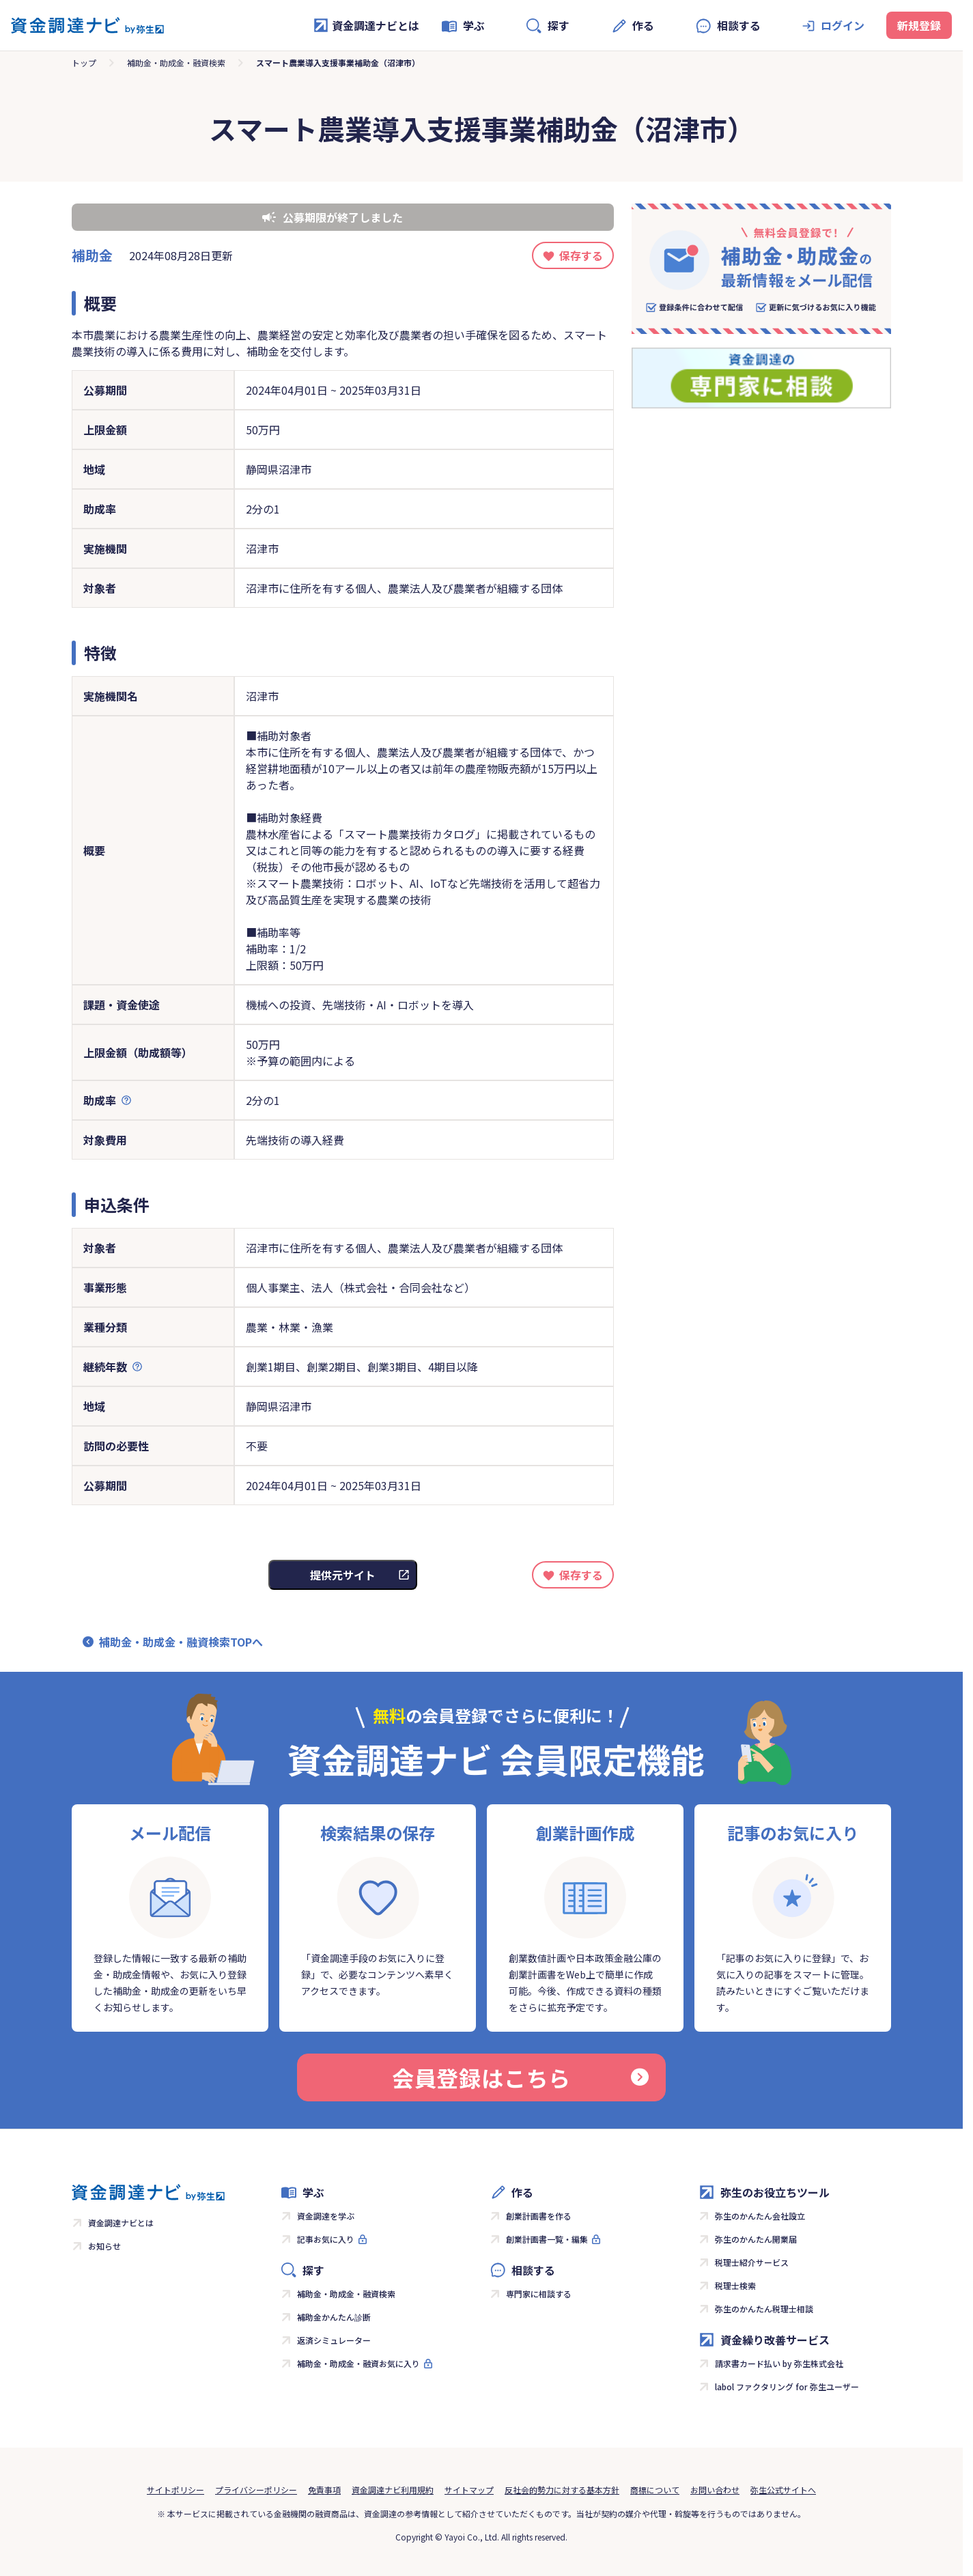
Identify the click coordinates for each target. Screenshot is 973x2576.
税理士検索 (735, 2285)
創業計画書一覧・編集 (547, 2239)
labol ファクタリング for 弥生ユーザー (787, 2386)
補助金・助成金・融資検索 (176, 62)
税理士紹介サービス (752, 2262)
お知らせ (104, 2246)
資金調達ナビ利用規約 (393, 2489)
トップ (84, 62)
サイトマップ (469, 2489)
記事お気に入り (325, 2239)
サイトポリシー (175, 2489)
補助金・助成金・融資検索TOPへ (181, 1642)
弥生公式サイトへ (783, 2489)
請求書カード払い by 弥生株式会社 (779, 2363)
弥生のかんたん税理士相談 (764, 2308)
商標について (654, 2489)
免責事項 (324, 2489)
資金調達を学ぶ (325, 2216)
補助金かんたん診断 (334, 2317)
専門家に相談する (539, 2293)
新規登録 (919, 25)
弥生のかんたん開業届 (756, 2239)
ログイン (842, 25)
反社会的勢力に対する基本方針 (562, 2489)
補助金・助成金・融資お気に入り (358, 2363)
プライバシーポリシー (256, 2489)
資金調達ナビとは (366, 25)
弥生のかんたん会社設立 (760, 2216)
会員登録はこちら (520, 2077)
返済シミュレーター (334, 2340)
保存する (581, 255)
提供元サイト (343, 1575)
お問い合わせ (714, 2489)
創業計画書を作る (539, 2216)
